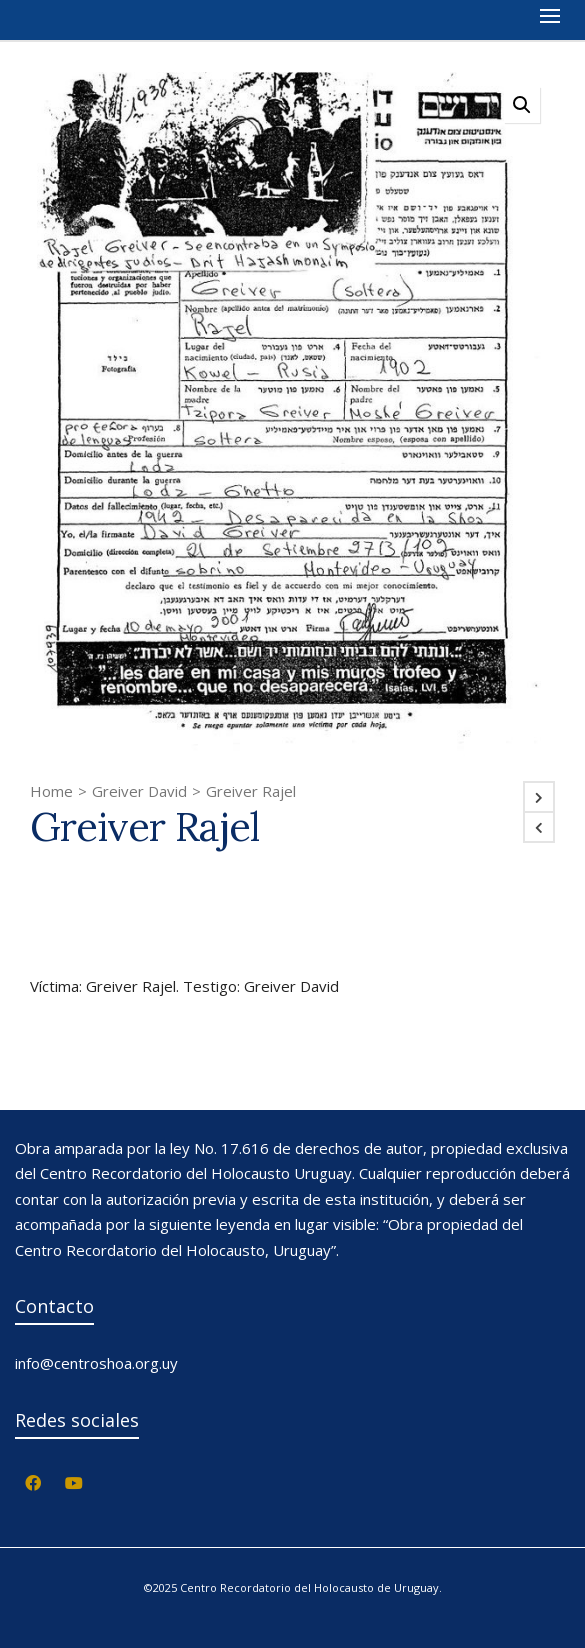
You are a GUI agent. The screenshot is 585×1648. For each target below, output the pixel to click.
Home (51, 791)
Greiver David (139, 791)
